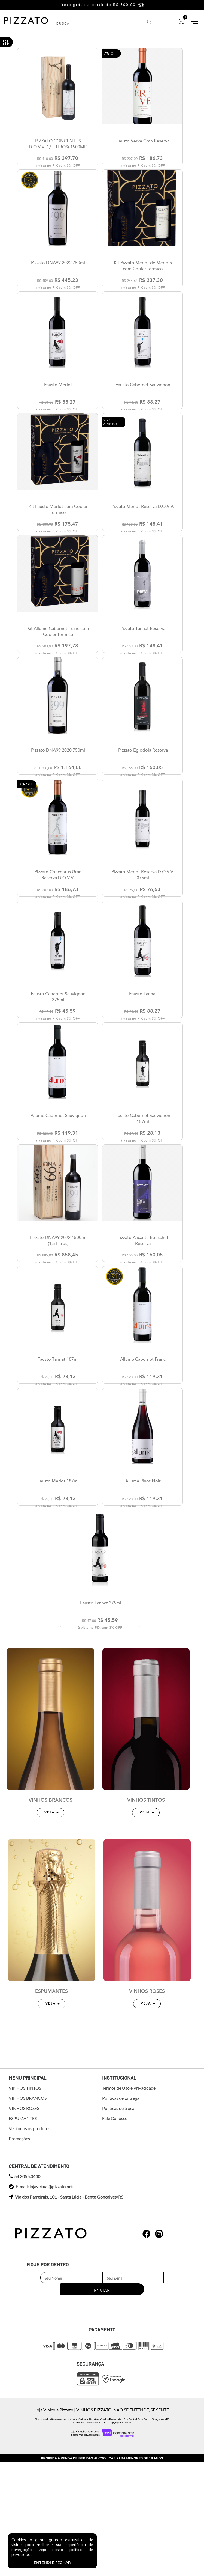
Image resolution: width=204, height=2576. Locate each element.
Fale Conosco (114, 2244)
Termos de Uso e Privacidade (129, 2214)
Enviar (164, 2404)
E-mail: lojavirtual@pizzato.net (41, 2313)
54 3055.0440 (24, 2302)
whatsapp (147, 2360)
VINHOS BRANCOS (50, 1926)
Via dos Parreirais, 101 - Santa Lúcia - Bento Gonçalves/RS (66, 2323)
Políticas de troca (118, 2234)
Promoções (19, 2264)
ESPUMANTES (51, 2117)
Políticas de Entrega (120, 2224)
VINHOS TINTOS (146, 1926)
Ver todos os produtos (29, 2254)
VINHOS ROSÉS (147, 2117)
